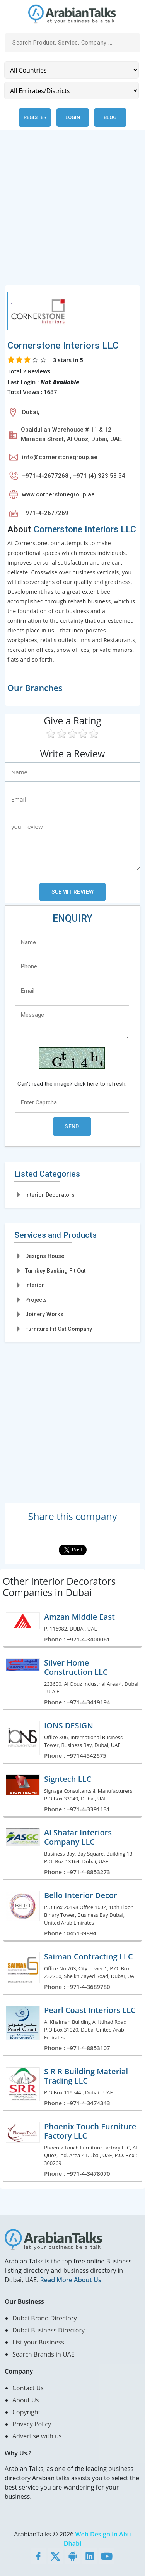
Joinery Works (44, 1314)
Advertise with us (36, 2436)
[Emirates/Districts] (71, 90)
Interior (34, 1285)
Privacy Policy (31, 2424)
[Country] (71, 70)
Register (35, 117)
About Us (25, 2400)
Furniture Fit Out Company (58, 1329)
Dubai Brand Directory (44, 2318)
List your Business (38, 2342)
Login (72, 117)
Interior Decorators (50, 1195)
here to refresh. (106, 1083)
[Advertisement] (72, 212)
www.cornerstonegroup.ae (58, 494)
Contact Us (28, 2388)
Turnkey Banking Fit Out (55, 1271)
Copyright (26, 2412)
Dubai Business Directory (48, 2330)
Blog (110, 117)
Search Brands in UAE (43, 2354)
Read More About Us (70, 2279)
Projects (36, 1300)
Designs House (44, 1256)
